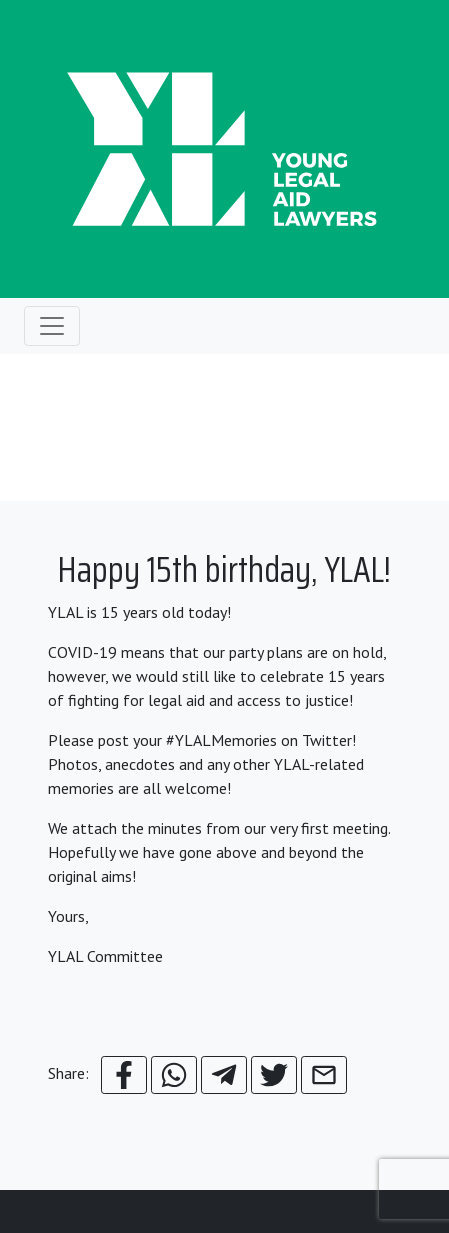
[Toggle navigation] (52, 326)
